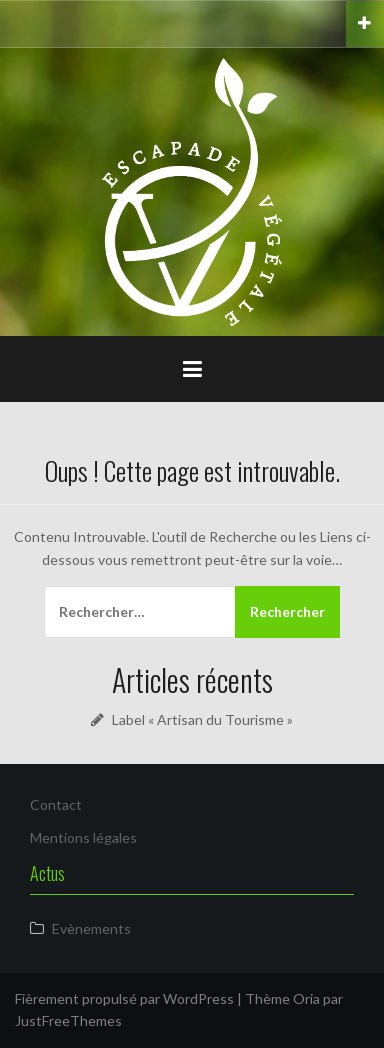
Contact (56, 804)
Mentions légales (83, 837)
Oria (306, 998)
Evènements (91, 928)
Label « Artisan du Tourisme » (202, 719)
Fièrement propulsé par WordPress (124, 998)
